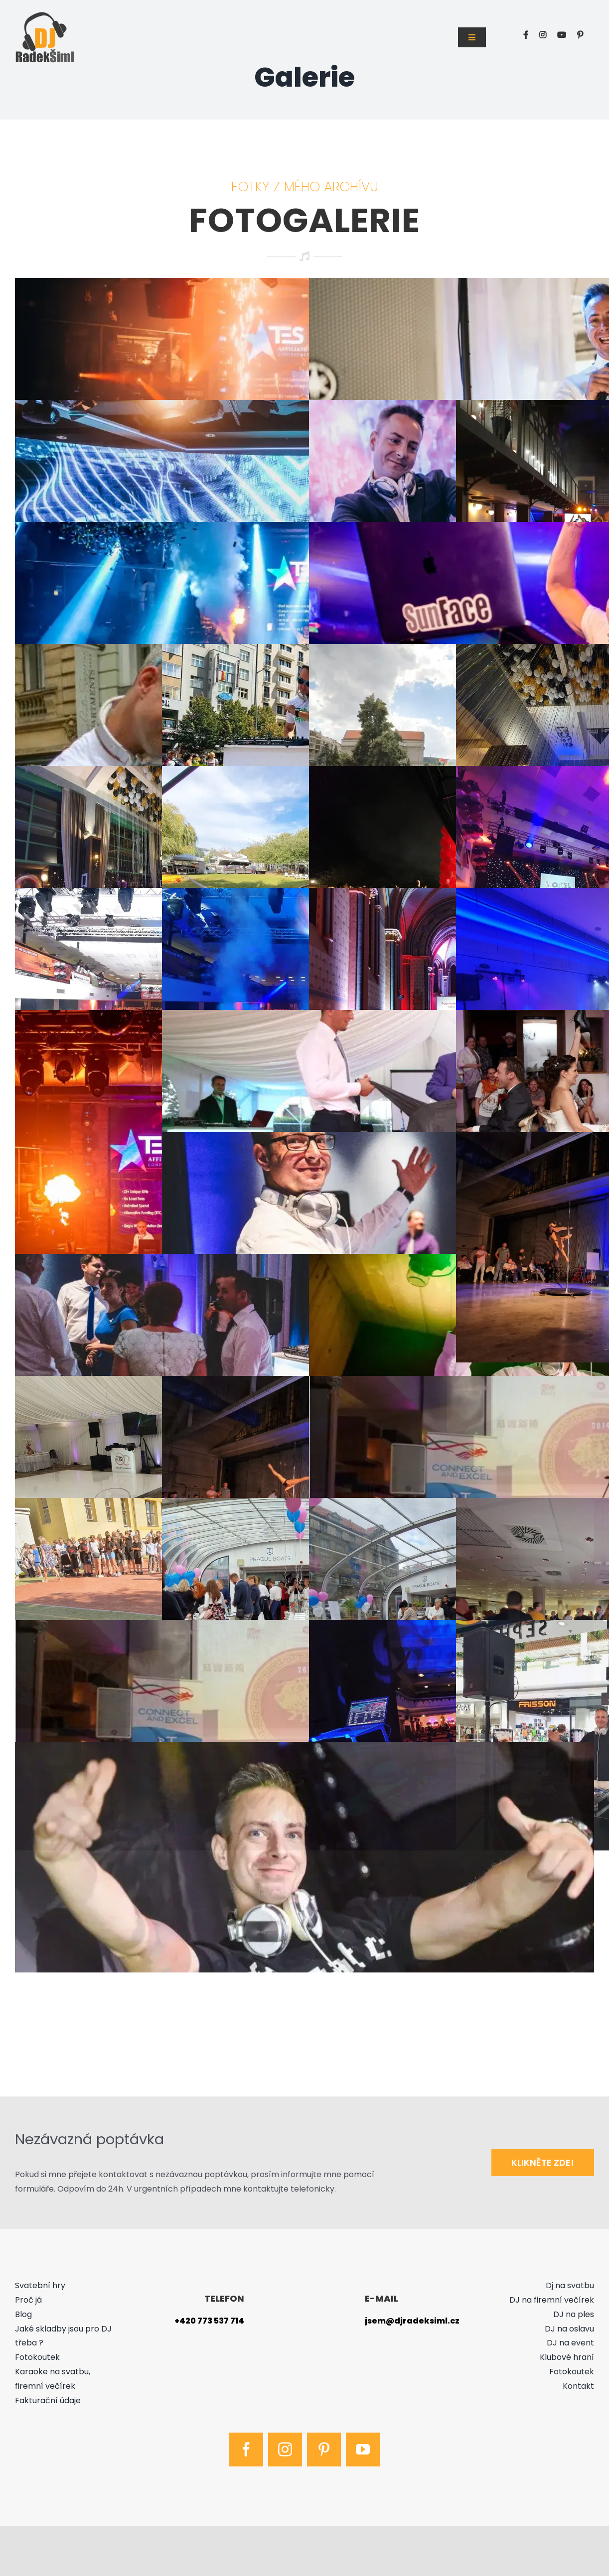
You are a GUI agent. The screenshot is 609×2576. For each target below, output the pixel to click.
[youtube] (363, 2449)
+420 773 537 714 (209, 2321)
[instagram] (285, 2449)
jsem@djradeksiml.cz (412, 2321)
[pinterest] (324, 2449)
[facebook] (246, 2449)
